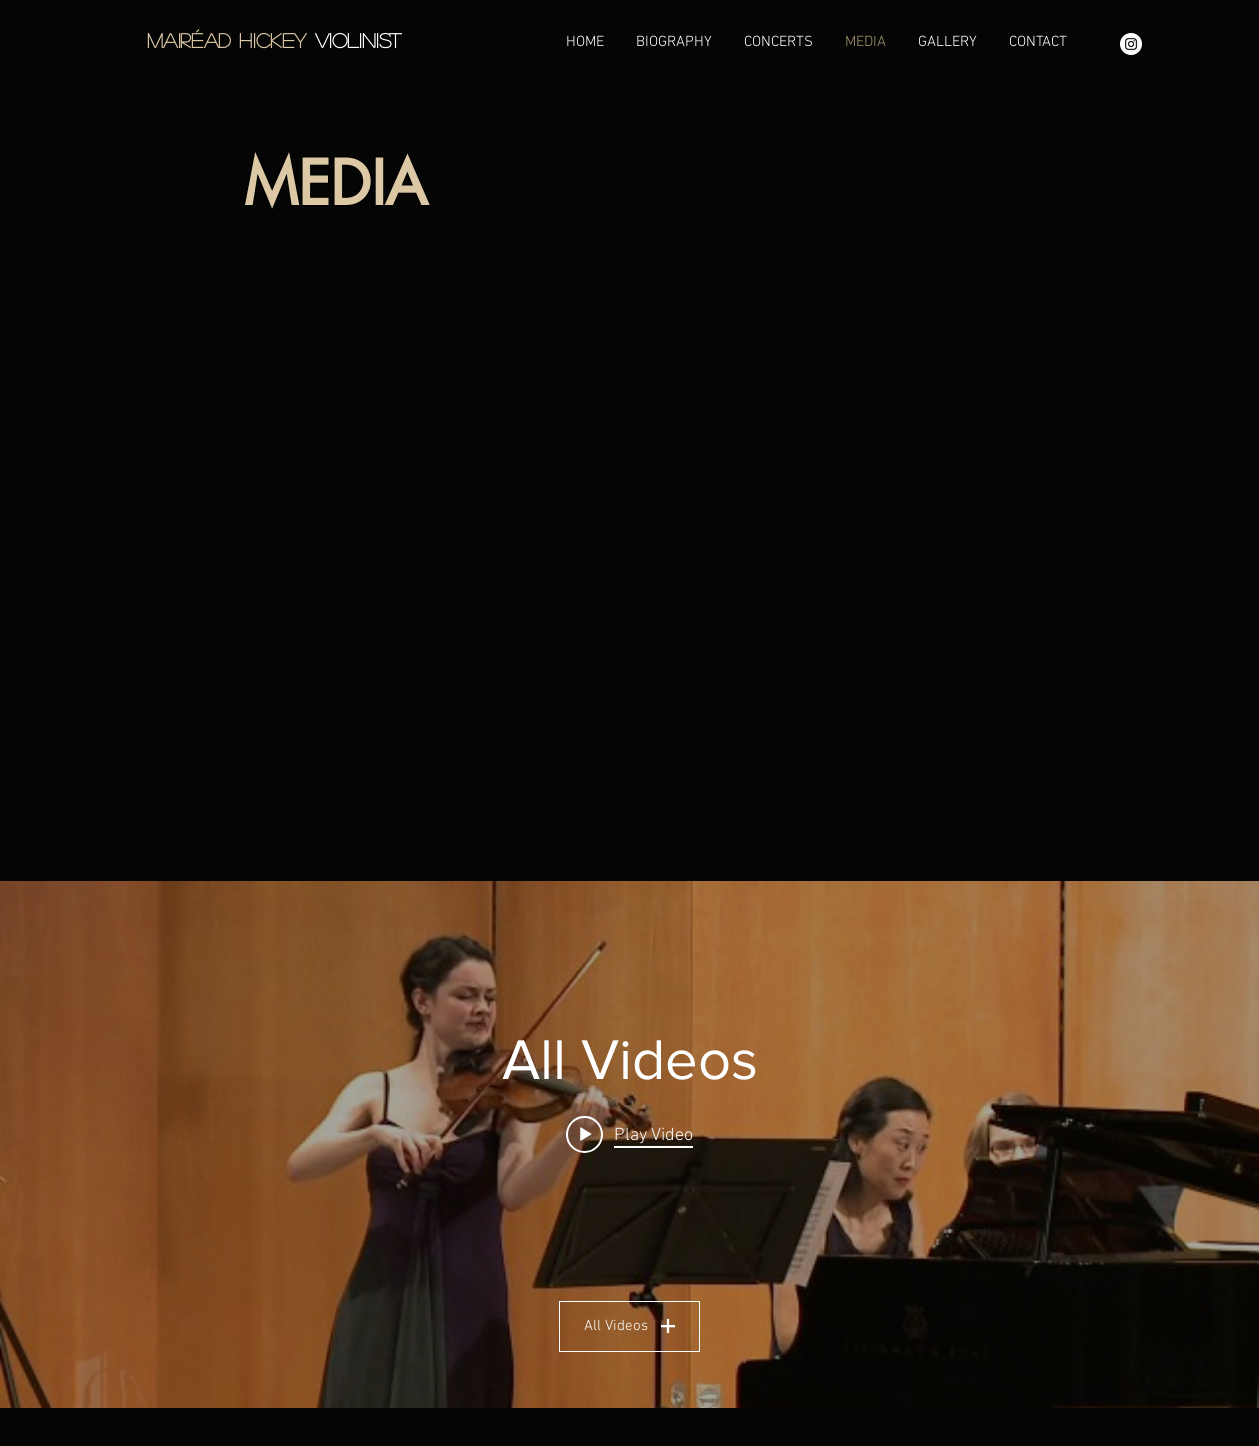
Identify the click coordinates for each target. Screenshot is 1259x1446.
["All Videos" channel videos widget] (629, 1144)
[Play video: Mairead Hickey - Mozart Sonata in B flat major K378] (629, 1135)
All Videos (629, 1326)
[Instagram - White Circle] (1131, 44)
